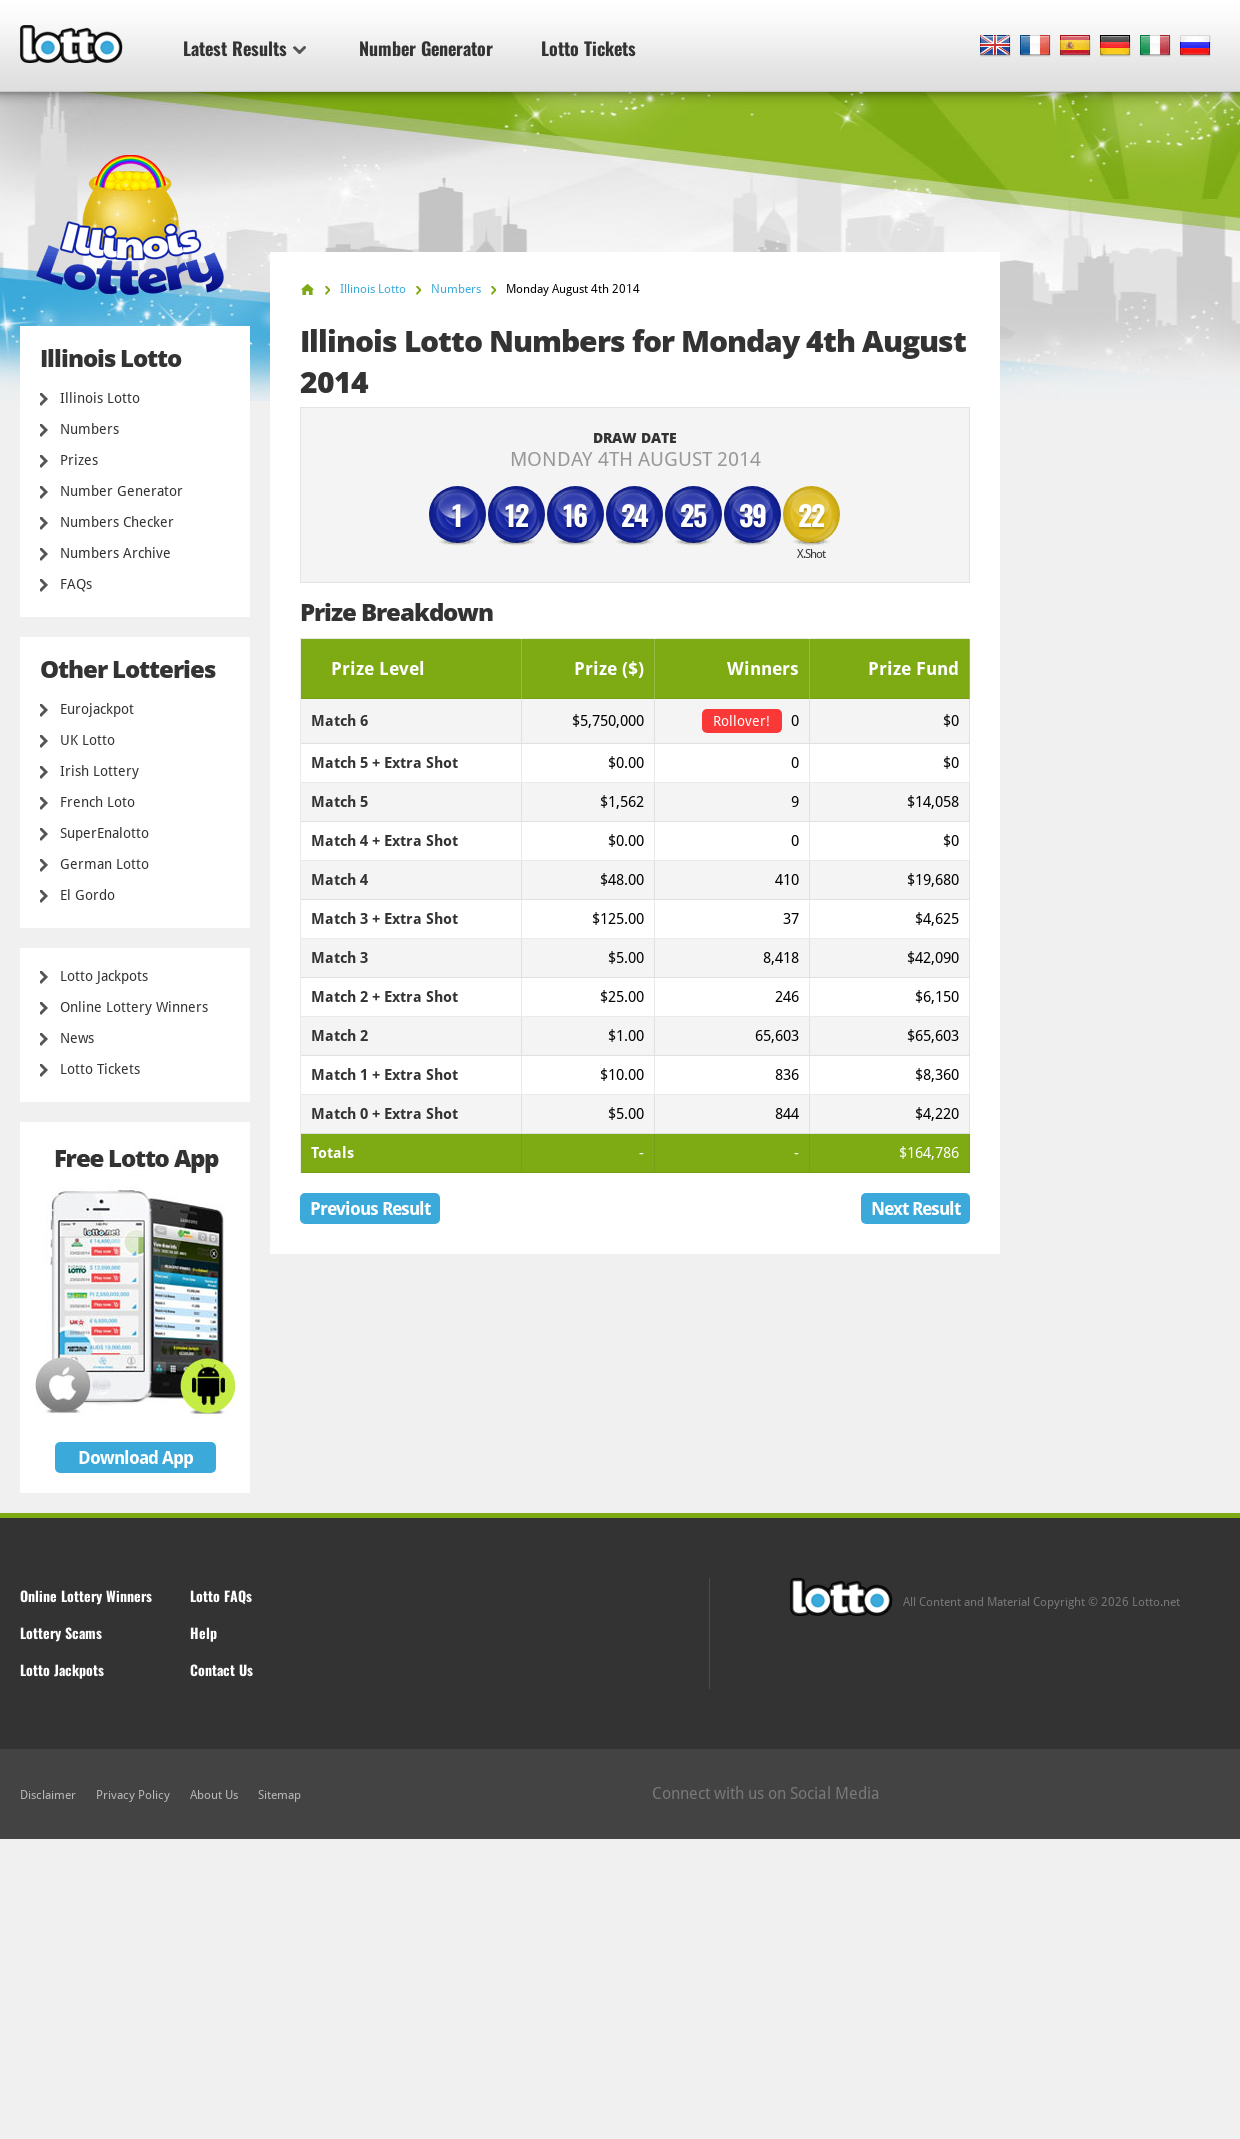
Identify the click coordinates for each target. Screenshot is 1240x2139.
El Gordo (87, 895)
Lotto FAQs (221, 1595)
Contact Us (221, 1669)
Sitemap (279, 1795)
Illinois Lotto (100, 398)
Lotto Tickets (588, 48)
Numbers (89, 429)
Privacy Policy (133, 1795)
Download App (135, 1457)
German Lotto (104, 864)
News (77, 1038)
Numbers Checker (117, 522)
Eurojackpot (97, 709)
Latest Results (244, 48)
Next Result (915, 1208)
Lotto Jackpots (104, 976)
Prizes (79, 460)
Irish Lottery (99, 771)
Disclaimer (48, 1795)
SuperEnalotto (104, 833)
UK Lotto (87, 740)
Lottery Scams (61, 1632)
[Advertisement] (620, 1989)
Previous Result (370, 1208)
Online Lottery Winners (134, 1007)
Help (203, 1632)
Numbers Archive (115, 553)
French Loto (97, 802)
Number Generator (426, 48)
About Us (214, 1795)
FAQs (76, 584)
